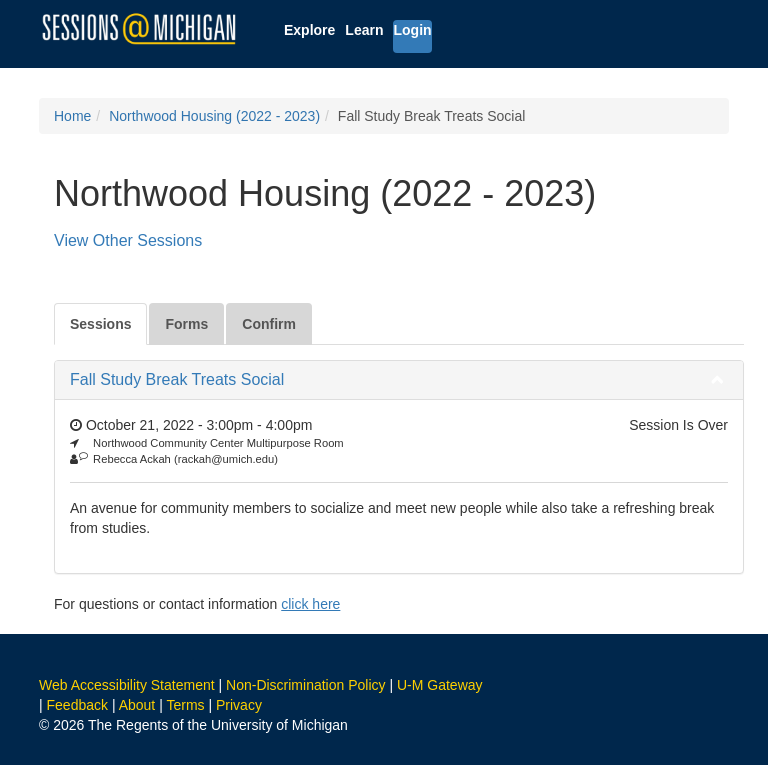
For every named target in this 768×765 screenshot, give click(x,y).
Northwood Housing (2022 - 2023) (214, 116)
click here (310, 604)
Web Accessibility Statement (127, 685)
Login (412, 30)
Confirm (269, 324)
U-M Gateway (440, 685)
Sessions (100, 324)
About (137, 705)
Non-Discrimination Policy (306, 685)
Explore (309, 30)
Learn (364, 30)
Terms (185, 705)
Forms (186, 324)
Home (72, 116)
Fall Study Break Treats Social (177, 379)
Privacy (239, 705)
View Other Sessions (128, 240)
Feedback (77, 705)
